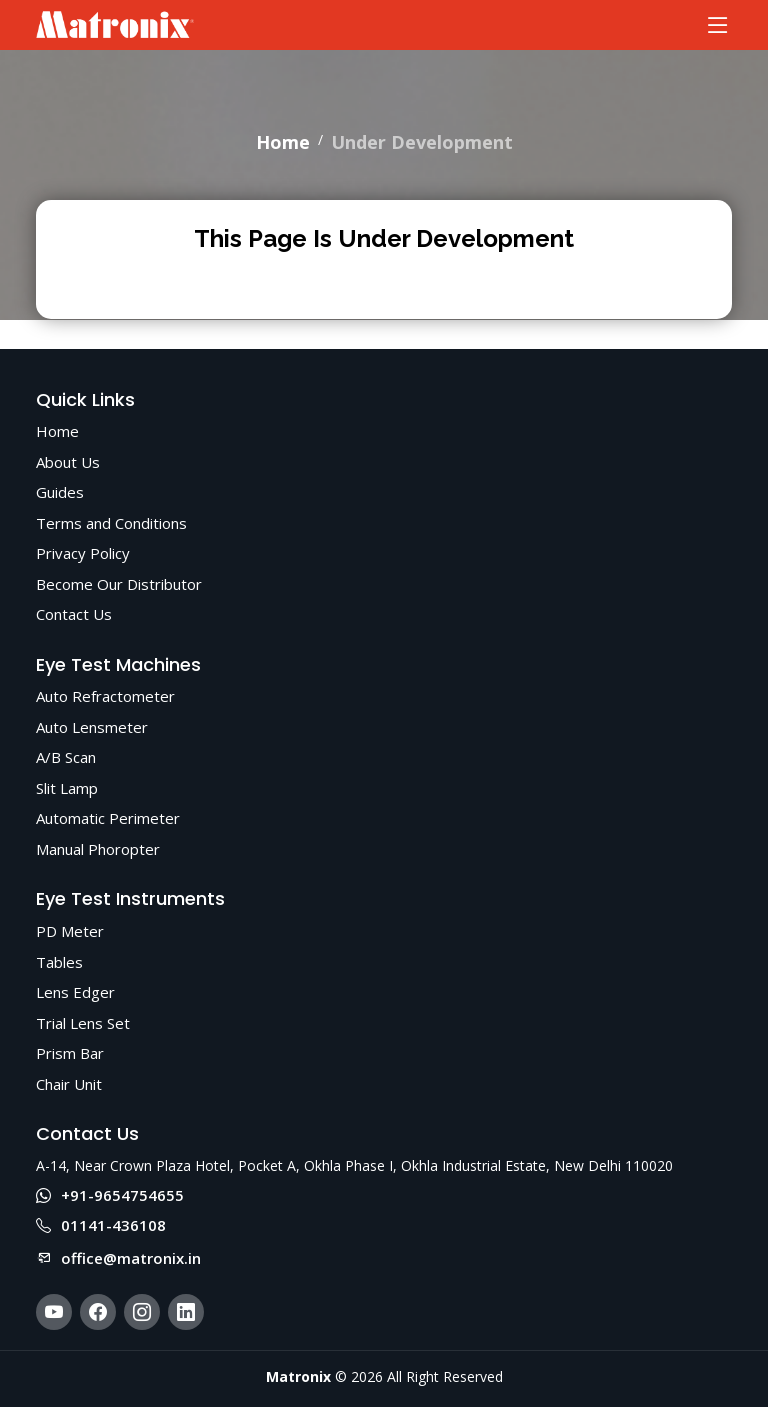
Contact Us (74, 614)
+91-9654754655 (110, 1195)
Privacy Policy (83, 553)
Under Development (422, 142)
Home (283, 142)
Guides (60, 492)
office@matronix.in (118, 1258)
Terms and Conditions (111, 523)
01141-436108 (101, 1225)
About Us (68, 462)
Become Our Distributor (119, 584)
